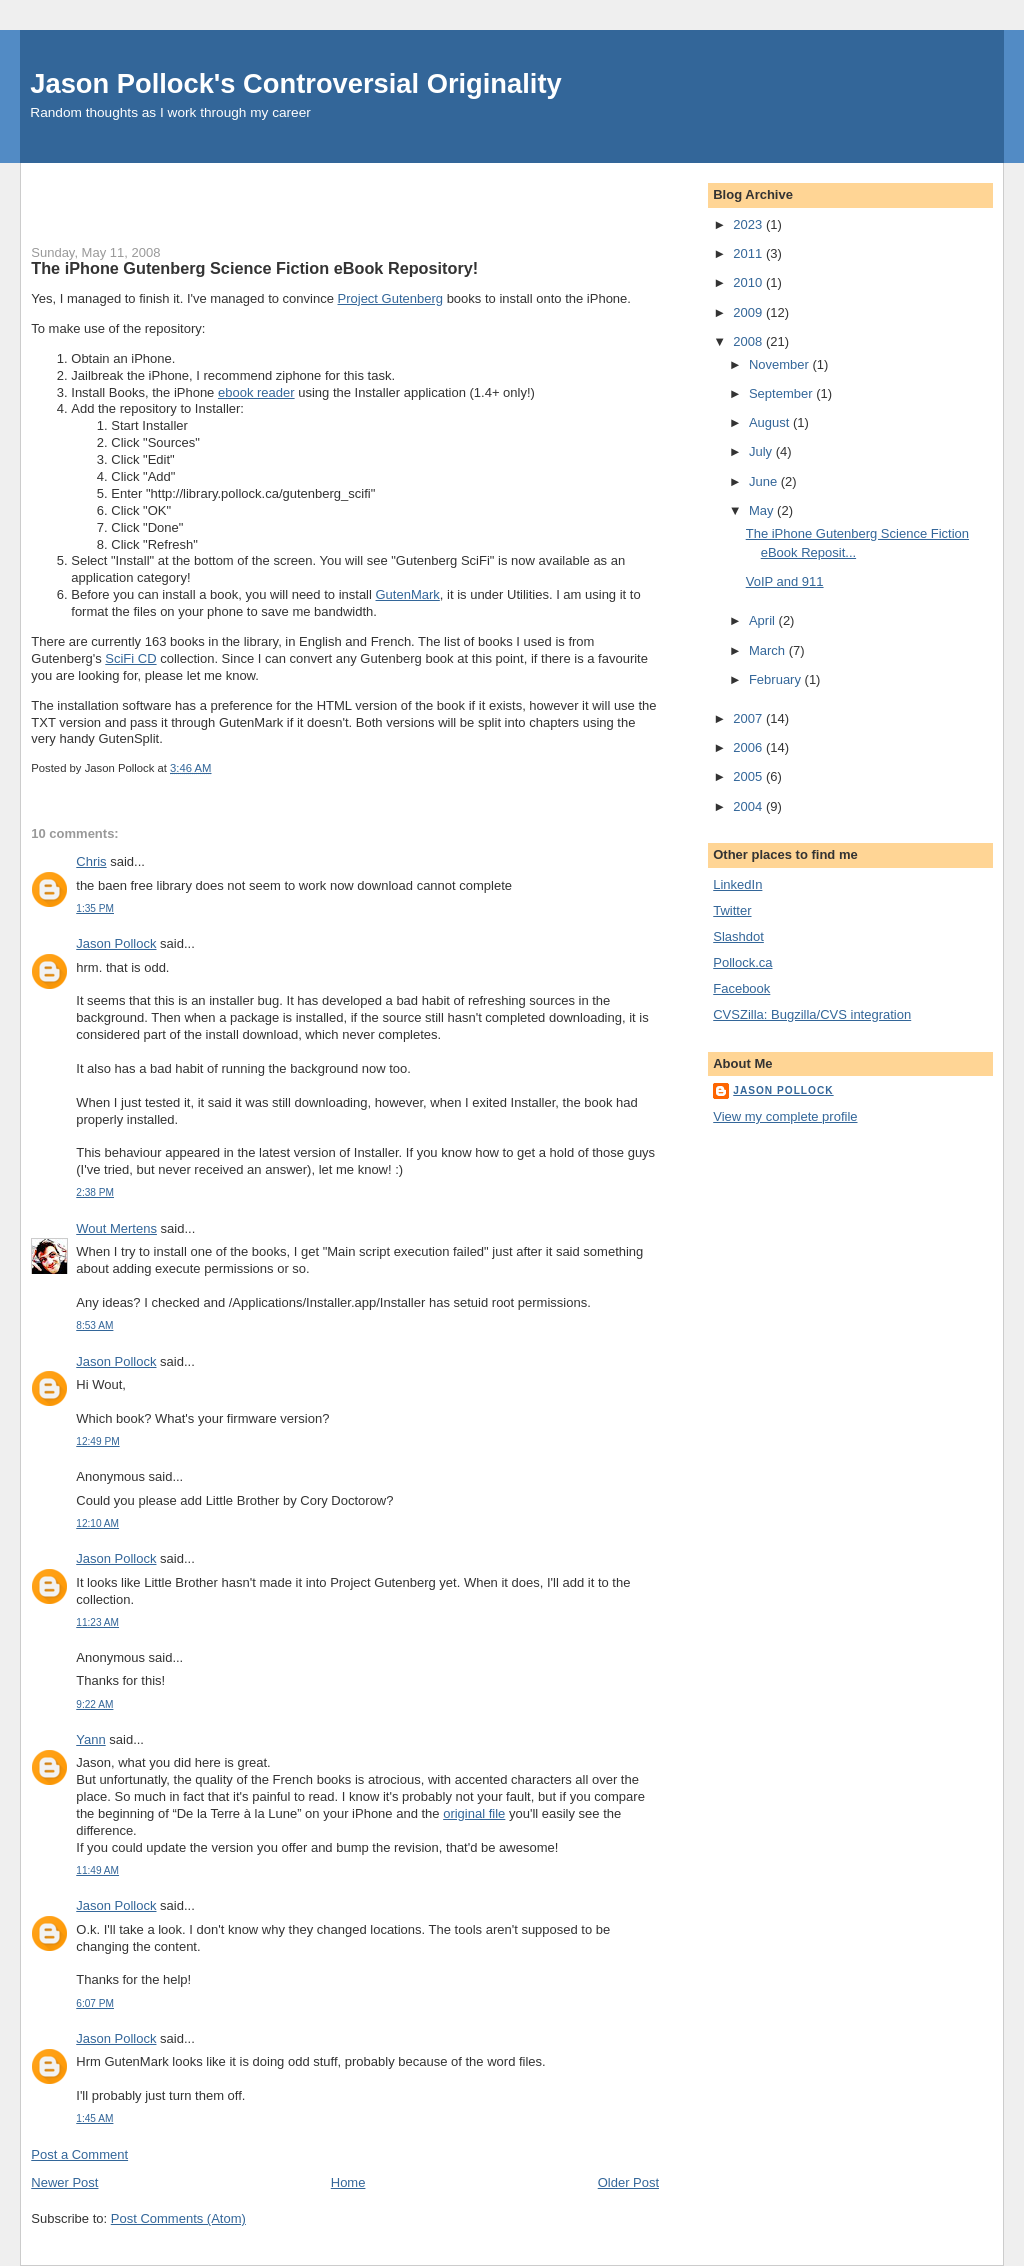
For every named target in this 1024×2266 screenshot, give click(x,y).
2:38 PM (95, 1192)
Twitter (732, 910)
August (771, 422)
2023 (749, 224)
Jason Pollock (116, 943)
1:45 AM (94, 2118)
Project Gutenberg (391, 298)
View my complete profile (785, 1116)
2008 (749, 341)
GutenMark (408, 594)
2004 (749, 806)
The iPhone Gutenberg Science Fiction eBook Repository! (254, 268)
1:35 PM (95, 908)
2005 (749, 776)
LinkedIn (737, 884)
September (782, 393)
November (781, 364)
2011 (749, 253)
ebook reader (256, 392)
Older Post (628, 2182)
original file (474, 1813)
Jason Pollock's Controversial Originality (295, 83)
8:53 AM (94, 1325)
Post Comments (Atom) (178, 2218)
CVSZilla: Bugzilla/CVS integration (812, 1014)
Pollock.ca (742, 962)
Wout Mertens (116, 1228)
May (763, 510)
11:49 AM (97, 1870)
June (765, 481)
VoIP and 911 (785, 581)
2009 (749, 312)
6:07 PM (95, 2003)
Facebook (741, 988)
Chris (91, 861)
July (762, 451)
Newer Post (64, 2182)
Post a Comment (79, 2154)
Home (348, 2182)
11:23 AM (97, 1622)
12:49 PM (97, 1441)
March (769, 650)
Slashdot (738, 936)
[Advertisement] (265, 193)
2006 (749, 747)
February (777, 679)
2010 (749, 282)
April (764, 620)
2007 (749, 718)
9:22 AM (94, 1704)
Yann (90, 1739)
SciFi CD (130, 658)
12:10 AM (97, 1523)
